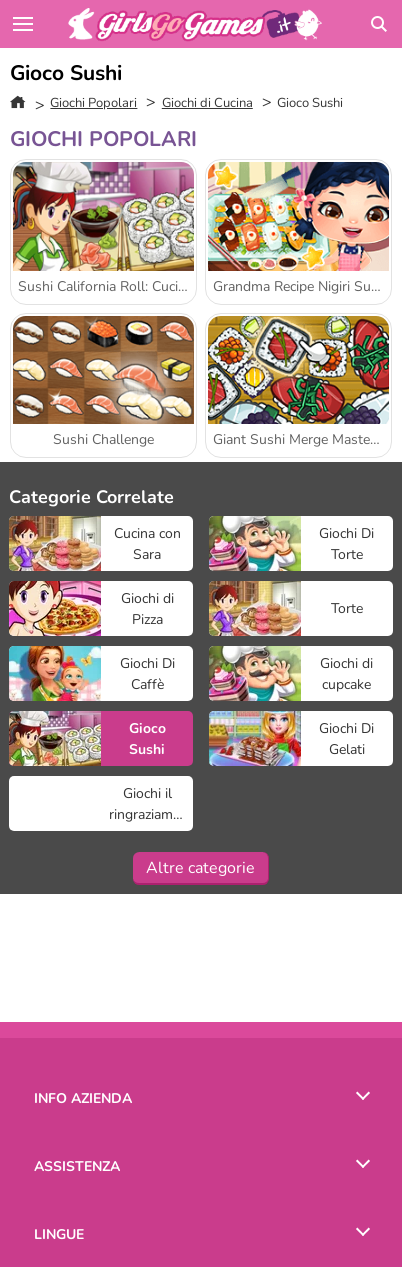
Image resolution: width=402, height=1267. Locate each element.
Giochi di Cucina (207, 103)
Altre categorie (200, 868)
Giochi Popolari (93, 103)
